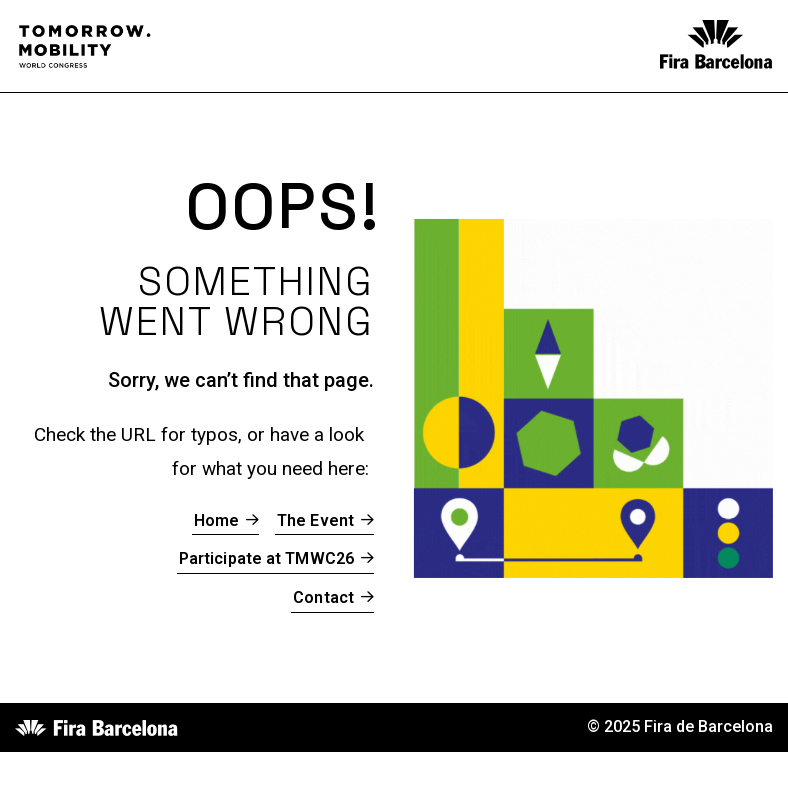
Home (216, 520)
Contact (323, 597)
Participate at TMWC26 (266, 558)
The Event (315, 520)
